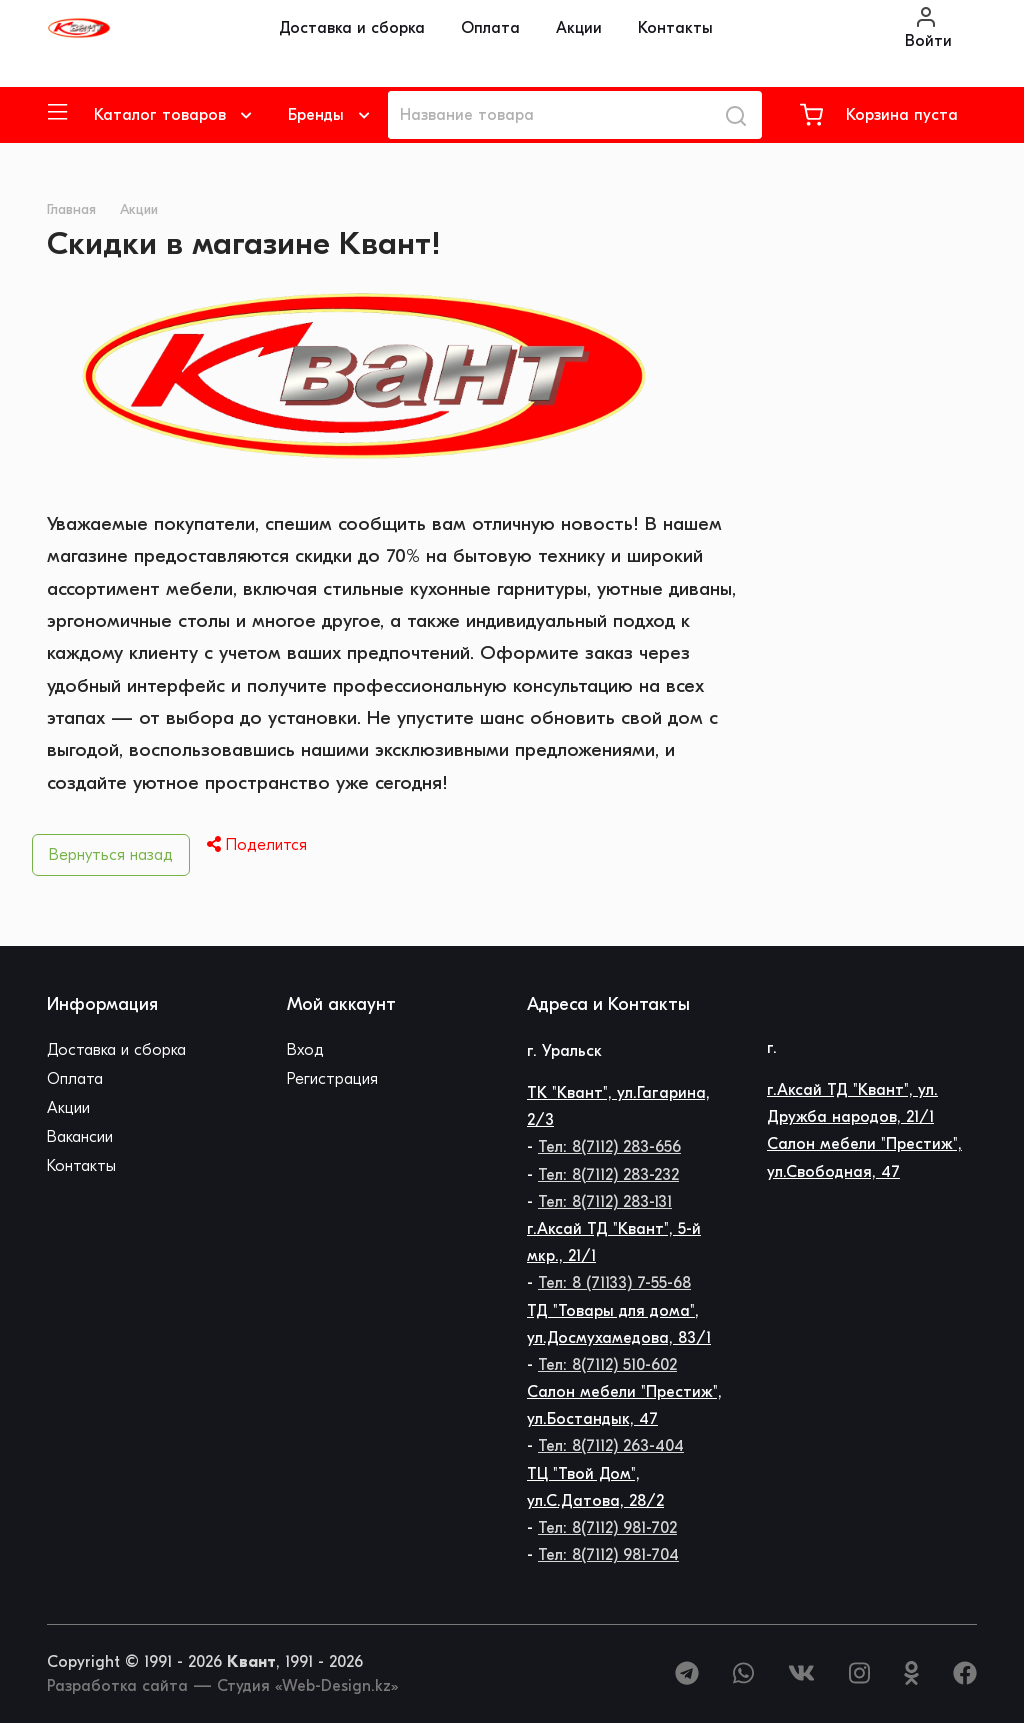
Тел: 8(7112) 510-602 (607, 1365)
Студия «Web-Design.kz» (307, 1686)
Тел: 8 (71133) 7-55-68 (614, 1283)
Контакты (675, 28)
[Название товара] (549, 115)
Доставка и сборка (352, 28)
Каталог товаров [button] (160, 115)
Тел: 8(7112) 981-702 (607, 1528)
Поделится (257, 845)
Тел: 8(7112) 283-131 (605, 1202)
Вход (305, 1050)
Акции (579, 28)
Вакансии (80, 1137)
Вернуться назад (111, 855)
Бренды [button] (316, 115)
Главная (71, 209)
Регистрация (332, 1079)
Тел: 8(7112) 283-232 (608, 1175)
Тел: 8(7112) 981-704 (608, 1555)
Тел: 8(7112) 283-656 (609, 1147)
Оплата (490, 28)
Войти (928, 27)
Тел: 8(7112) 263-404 (611, 1446)
